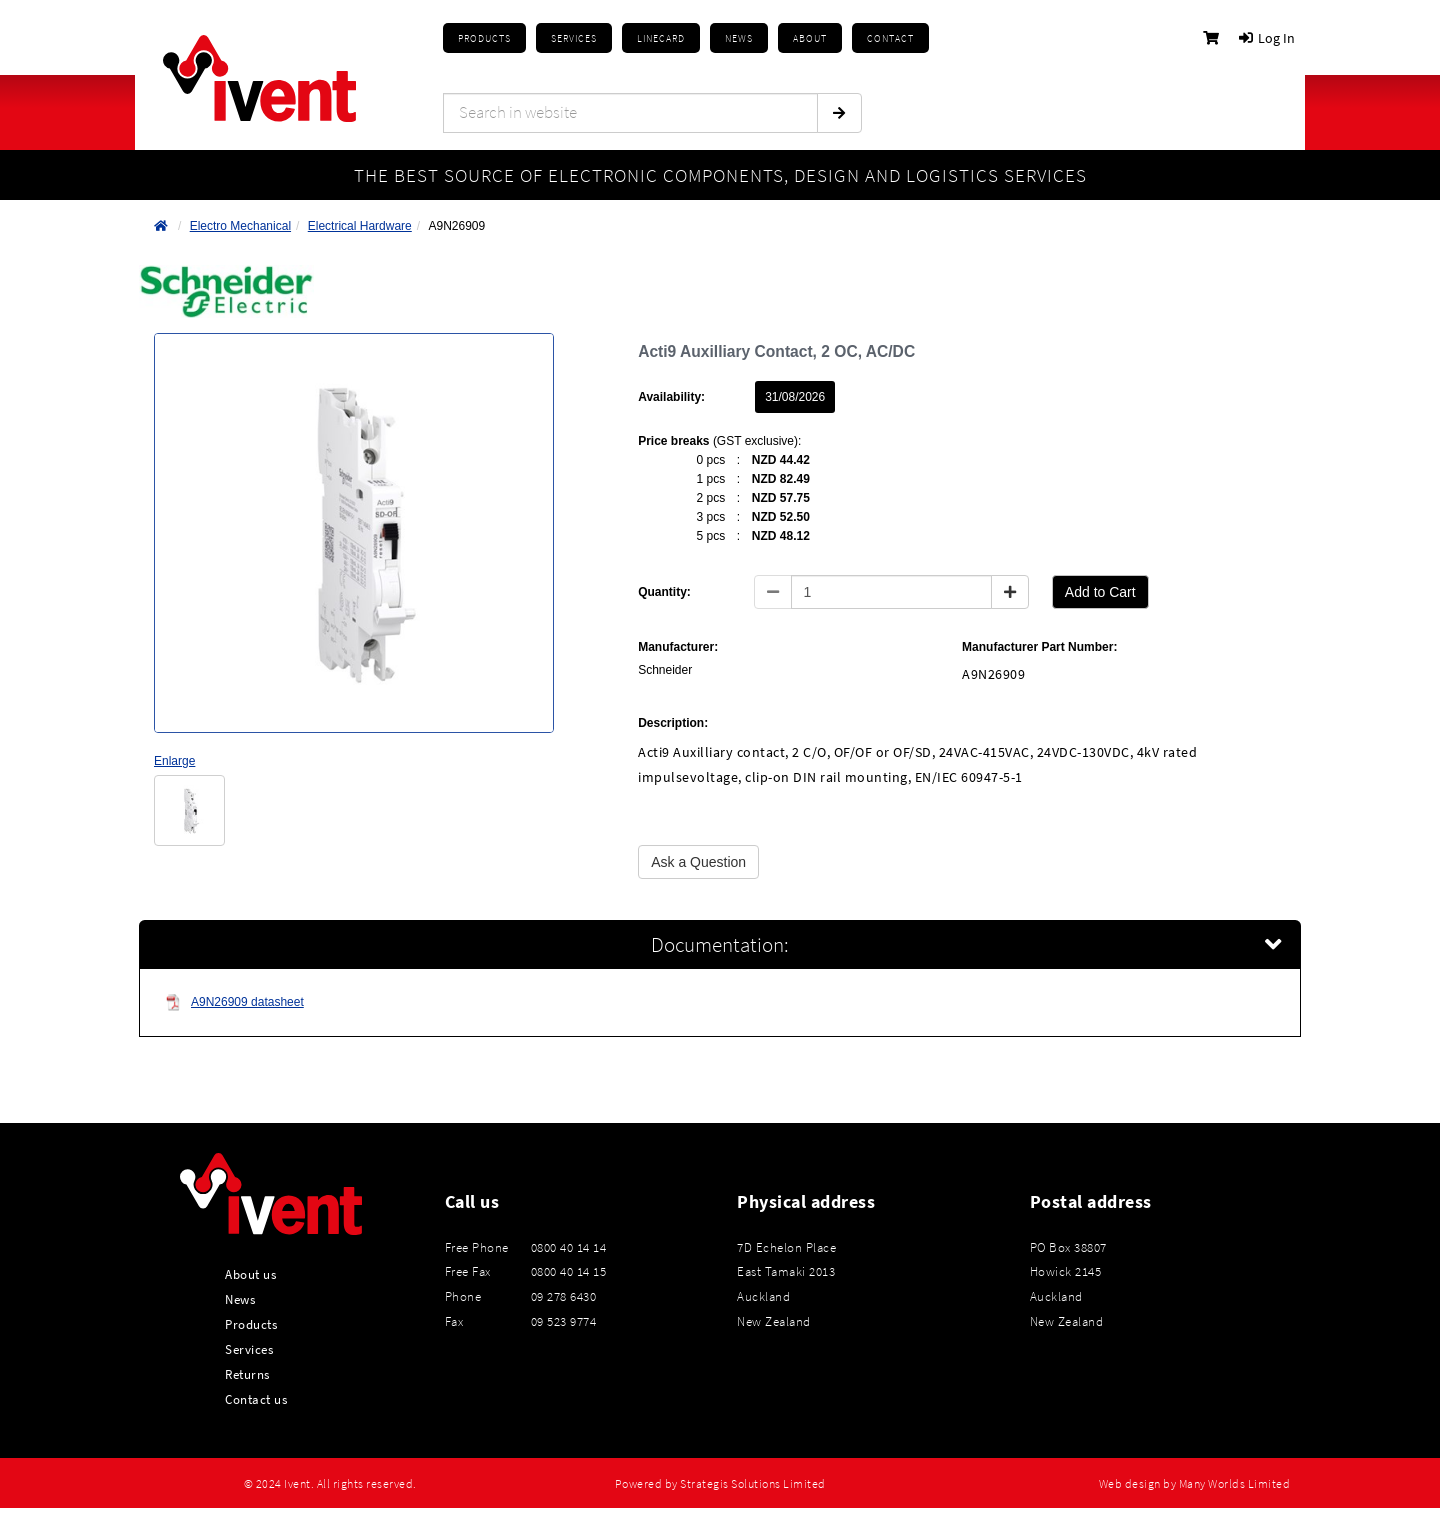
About (810, 38)
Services (249, 1349)
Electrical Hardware (360, 226)
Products (484, 38)
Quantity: (664, 592)
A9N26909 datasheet (234, 1002)
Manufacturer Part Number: (1039, 647)
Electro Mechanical (240, 226)
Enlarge (174, 761)
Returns (247, 1374)
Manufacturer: (678, 647)
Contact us (256, 1399)
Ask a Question (698, 862)
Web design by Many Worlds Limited (1195, 1484)
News (240, 1299)
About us (250, 1274)
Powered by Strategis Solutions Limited (720, 1484)
